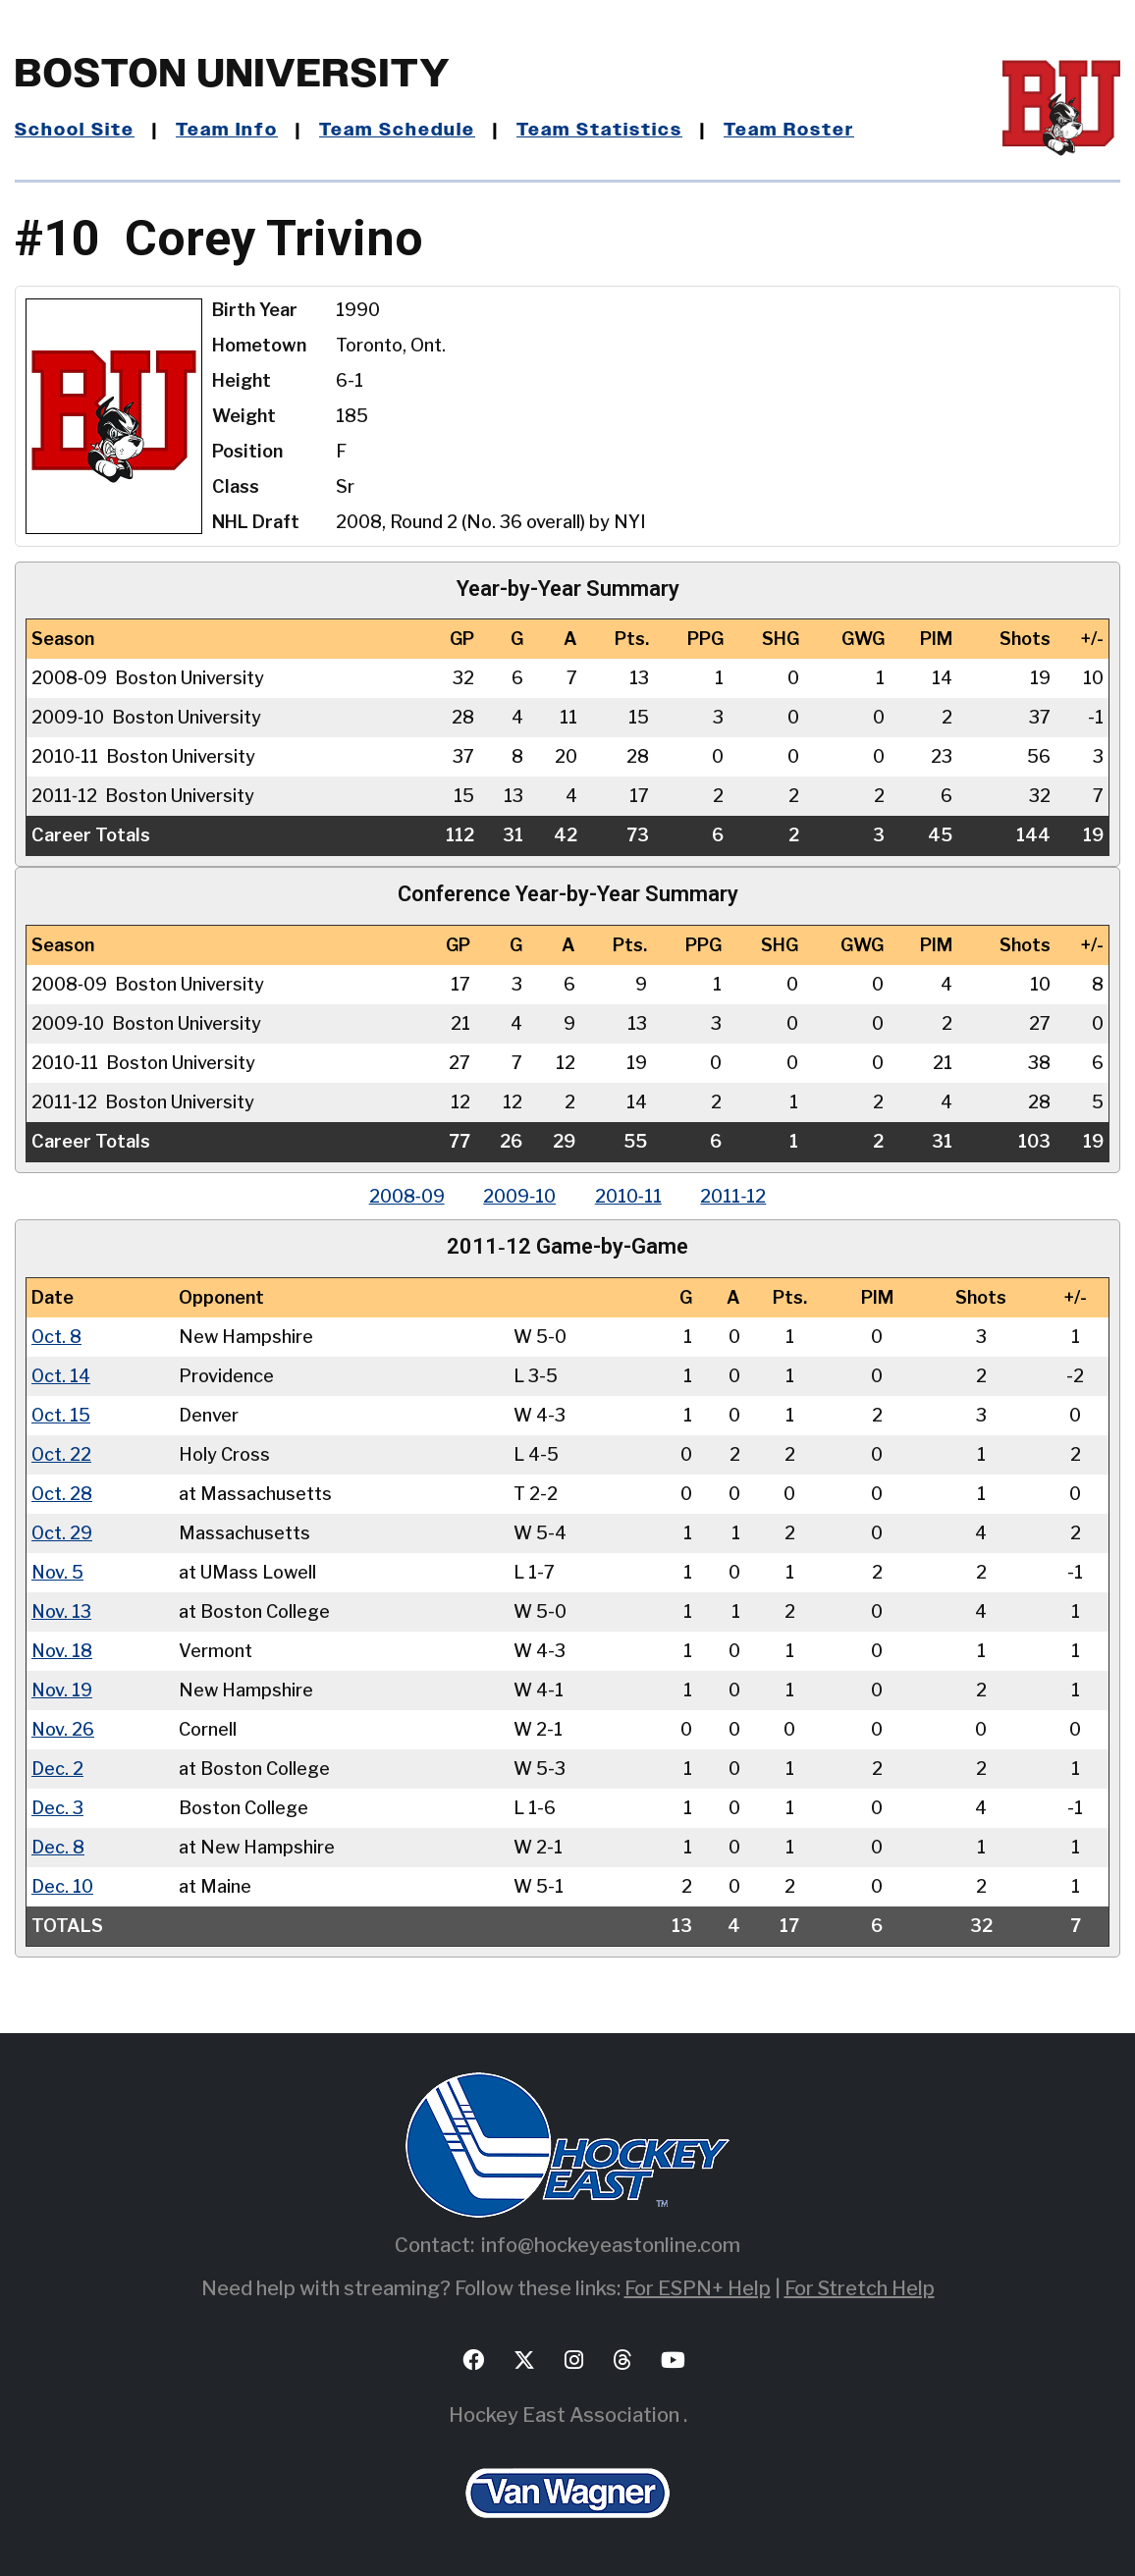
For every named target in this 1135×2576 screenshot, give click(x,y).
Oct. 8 (56, 1334)
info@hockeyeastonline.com (610, 2243)
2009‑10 (519, 1195)
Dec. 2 (57, 1766)
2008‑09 (406, 1195)
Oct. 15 (61, 1413)
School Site (75, 130)
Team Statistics (599, 130)
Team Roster (789, 130)
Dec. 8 (57, 1845)
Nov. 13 (61, 1609)
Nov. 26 (63, 1727)
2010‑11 (628, 1195)
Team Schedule (397, 130)
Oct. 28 (62, 1491)
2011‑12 (734, 1195)
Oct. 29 (62, 1531)
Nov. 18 (62, 1648)
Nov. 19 (62, 1688)
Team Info (227, 130)
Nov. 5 (57, 1570)
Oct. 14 (61, 1374)
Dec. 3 (57, 1806)
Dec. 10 (62, 1884)
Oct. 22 (61, 1452)
